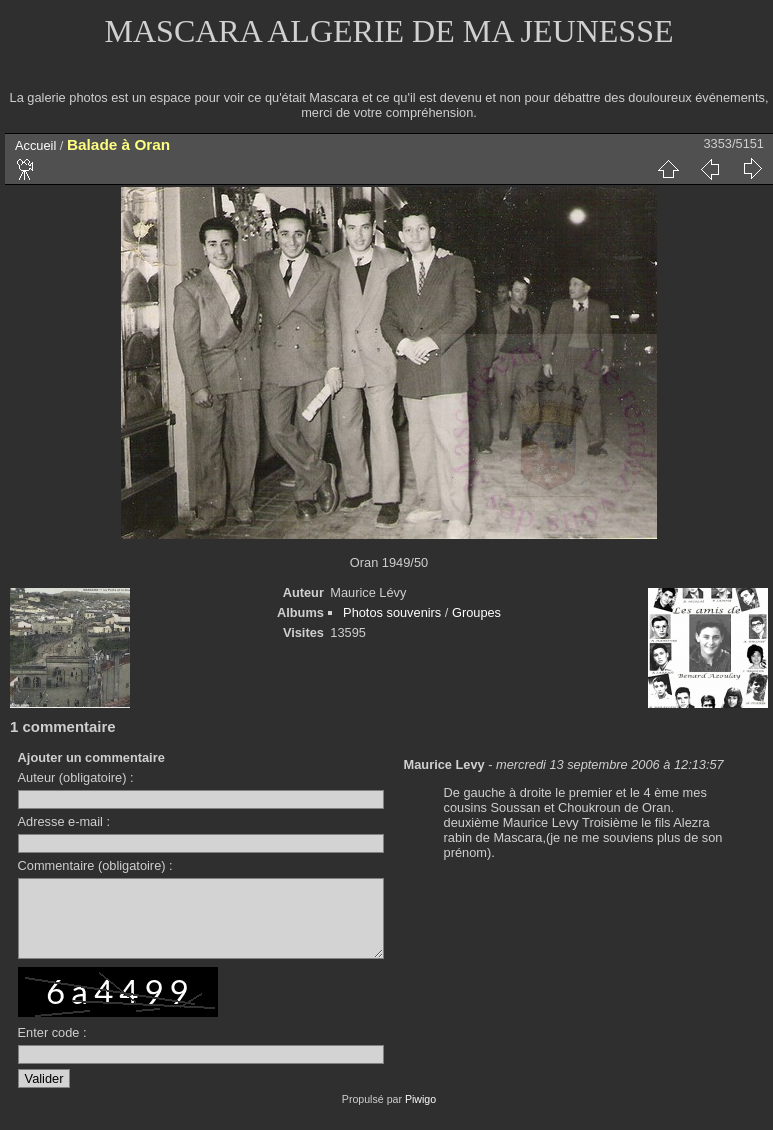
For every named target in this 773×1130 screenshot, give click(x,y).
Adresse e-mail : (64, 821)
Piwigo (420, 1114)
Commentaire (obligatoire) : (95, 865)
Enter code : (52, 1047)
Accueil (35, 145)
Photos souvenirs (392, 612)
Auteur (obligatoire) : (76, 777)
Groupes (476, 612)
